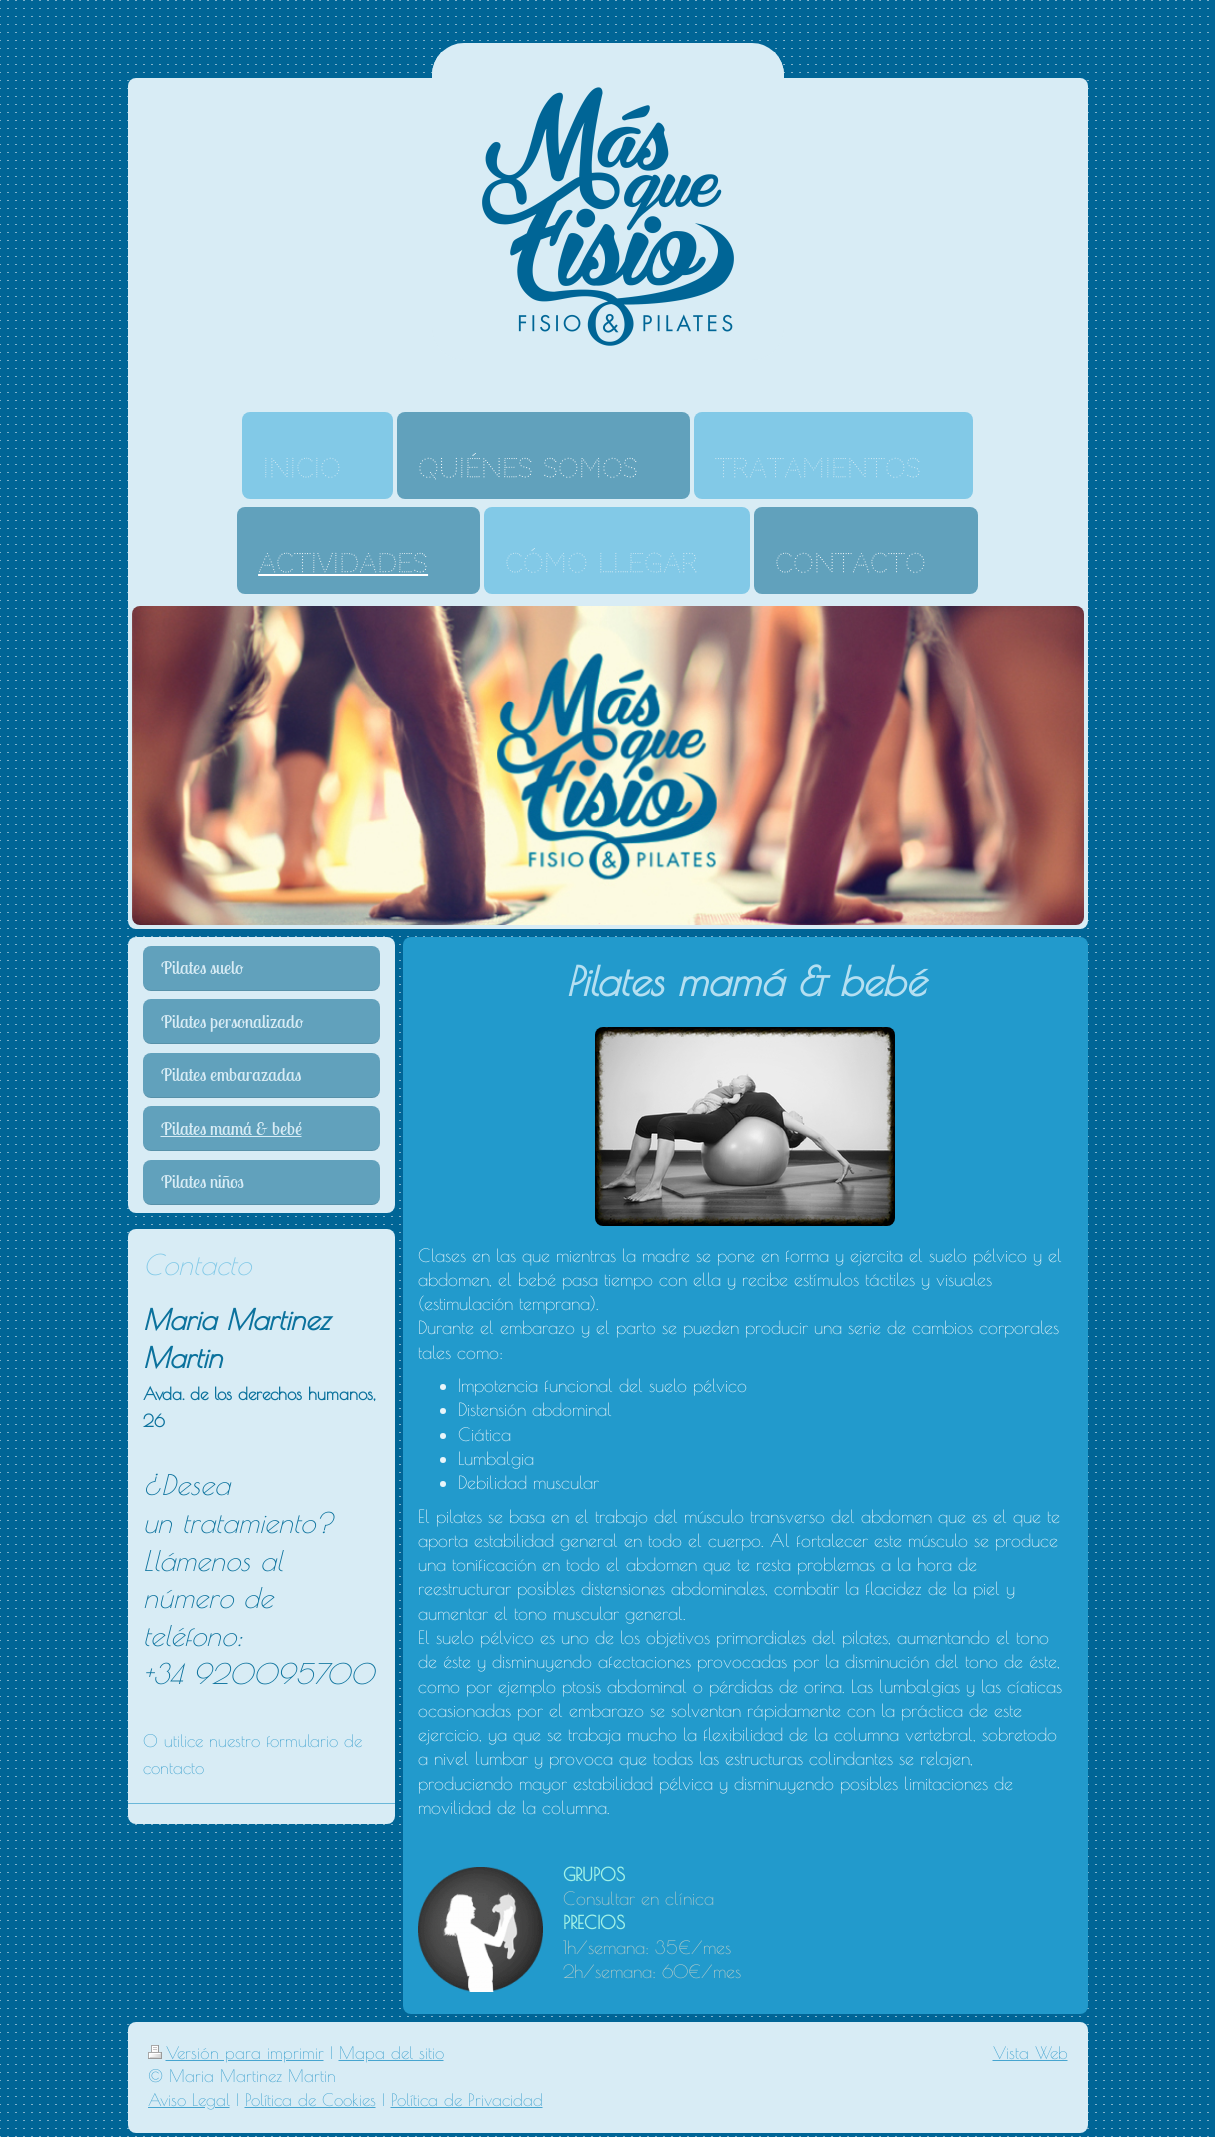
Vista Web (1030, 2053)
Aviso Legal (189, 2100)
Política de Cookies (310, 2100)
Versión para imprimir (236, 2053)
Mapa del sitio (391, 2053)
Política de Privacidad (467, 2100)
